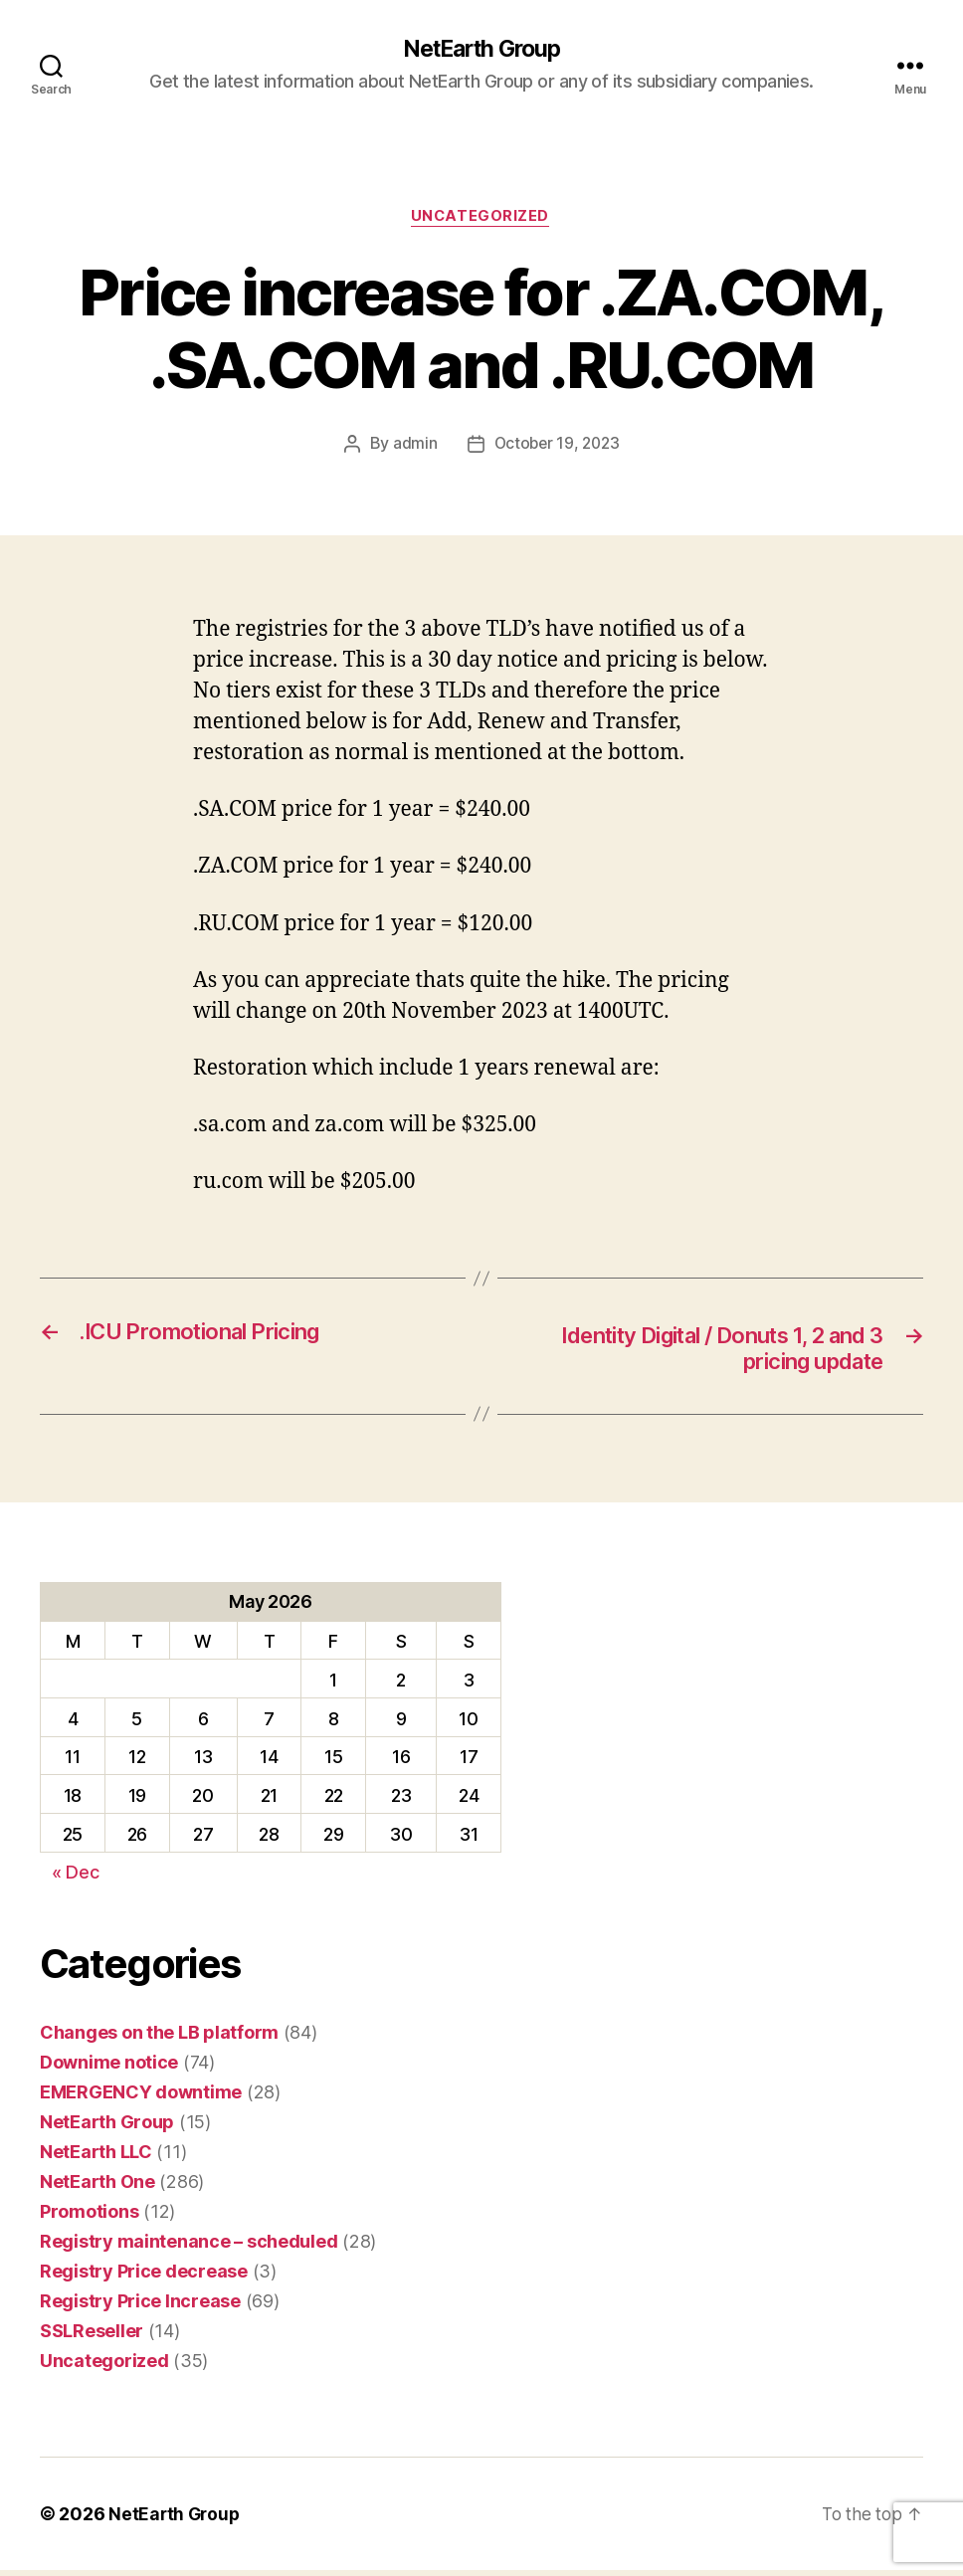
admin (412, 447)
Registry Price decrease (144, 2277)
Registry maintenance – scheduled (188, 2247)
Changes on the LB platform (159, 2038)
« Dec (75, 1878)
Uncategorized (481, 219)
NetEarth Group (481, 50)
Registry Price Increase (140, 2306)
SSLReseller (91, 2336)
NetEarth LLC (96, 2157)
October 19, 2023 (557, 447)
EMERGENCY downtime (141, 2097)
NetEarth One (97, 2187)
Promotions (89, 2217)
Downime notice (109, 2068)
